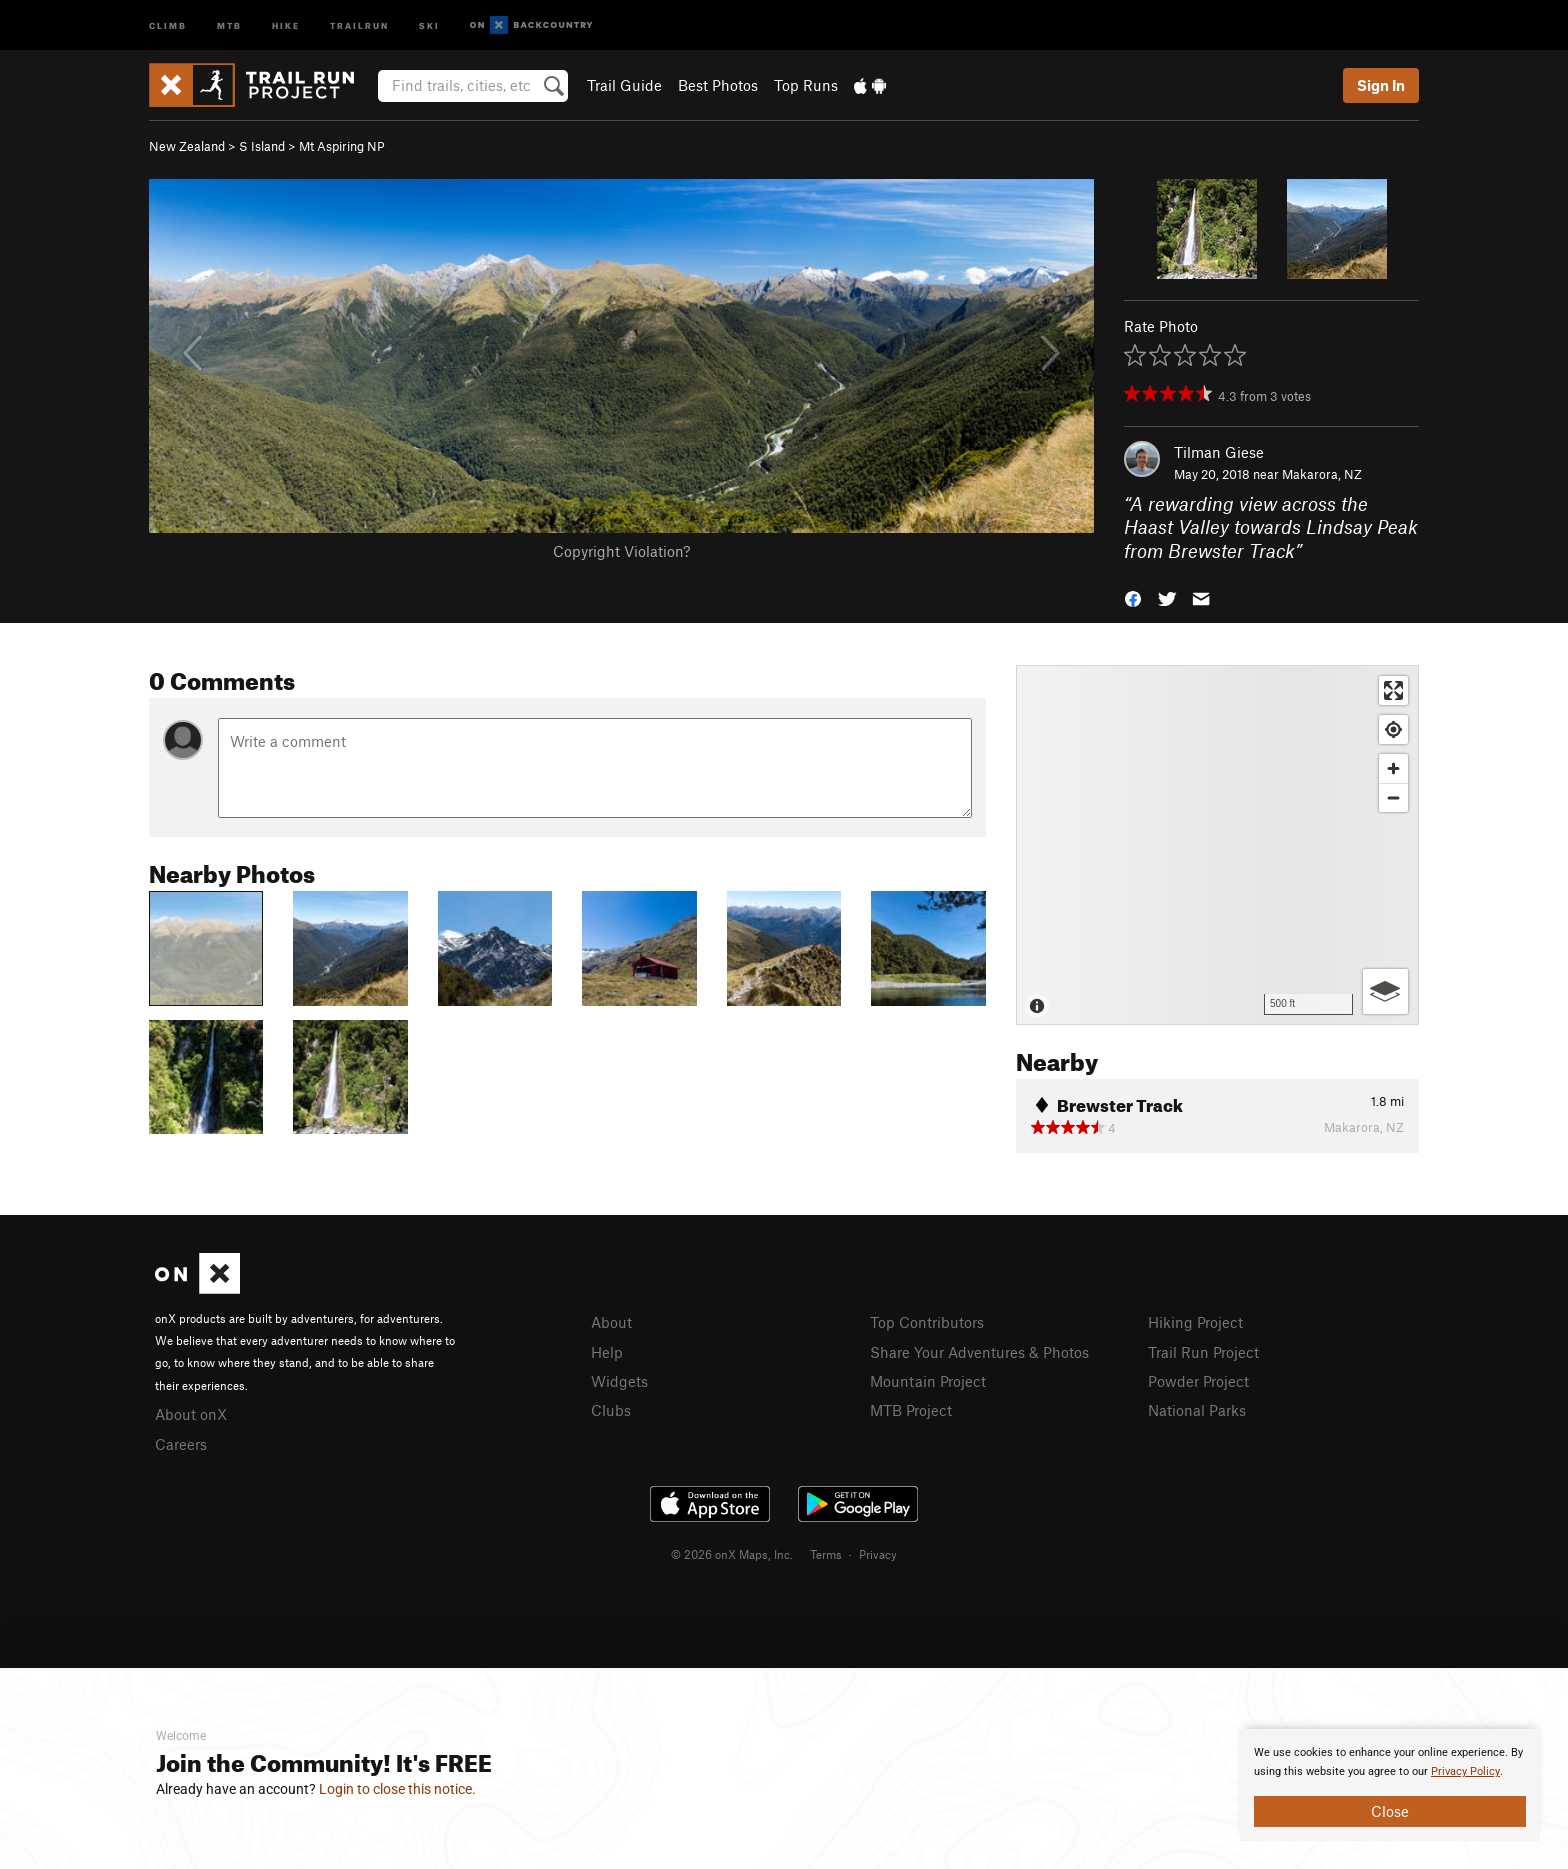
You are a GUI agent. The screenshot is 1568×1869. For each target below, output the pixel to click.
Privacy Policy (1465, 1771)
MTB (229, 24)
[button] (1133, 597)
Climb (168, 24)
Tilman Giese (1219, 452)
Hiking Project (1195, 1322)
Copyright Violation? (621, 551)
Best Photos (718, 85)
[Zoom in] (1393, 768)
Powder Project (1198, 1381)
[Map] (1217, 845)
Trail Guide (624, 85)
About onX (191, 1414)
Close (1390, 1811)
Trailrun (359, 24)
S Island (262, 146)
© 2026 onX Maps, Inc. (732, 1554)
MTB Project (911, 1410)
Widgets (619, 1381)
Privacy (878, 1554)
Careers (181, 1444)
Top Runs (806, 85)
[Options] (1385, 991)
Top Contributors (927, 1322)
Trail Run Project (1203, 1352)
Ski (429, 24)
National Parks (1197, 1410)
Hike (286, 24)
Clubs (611, 1410)
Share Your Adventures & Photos (979, 1352)
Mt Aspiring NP (342, 146)
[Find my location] (1393, 729)
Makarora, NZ (1322, 474)
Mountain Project (928, 1381)
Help (607, 1352)
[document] (1390, 1785)
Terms (826, 1554)
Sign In (1381, 85)
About (611, 1322)
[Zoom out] (1393, 797)
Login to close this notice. (397, 1789)
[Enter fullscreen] (1393, 690)
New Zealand (187, 146)
